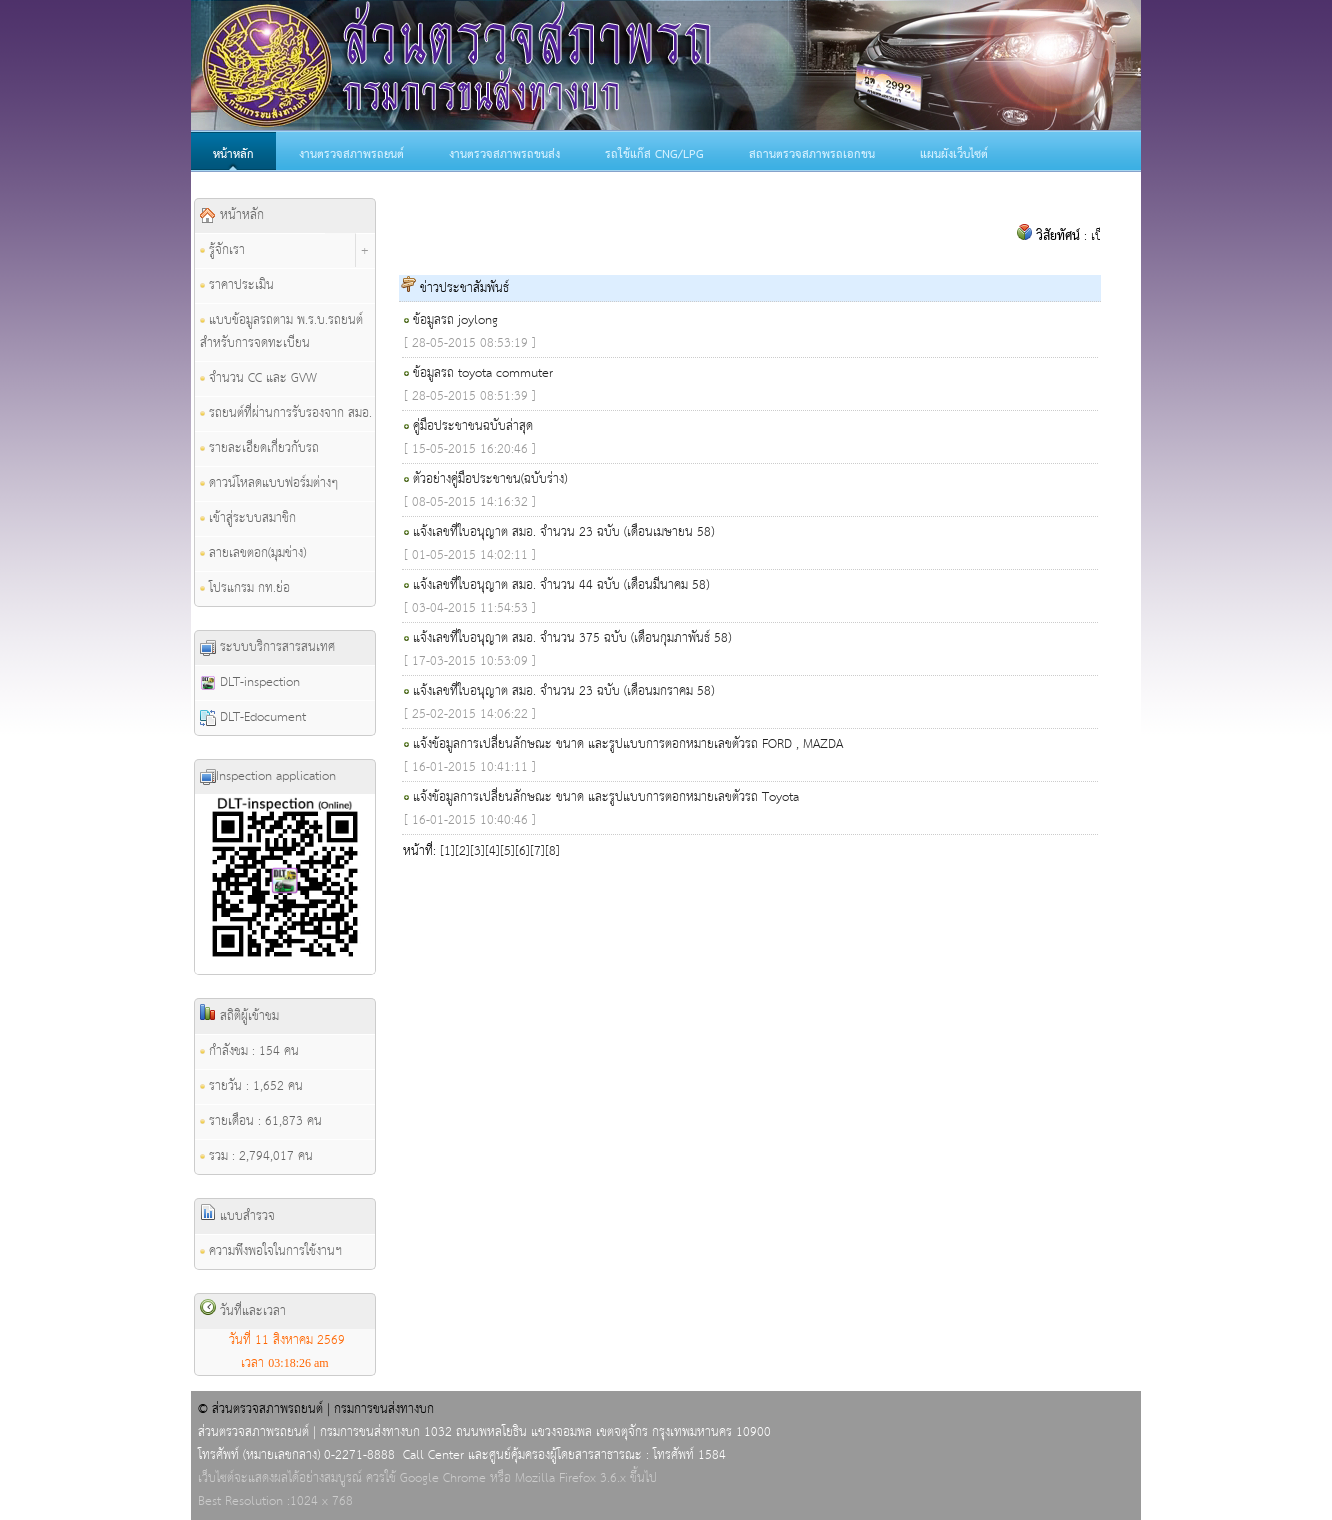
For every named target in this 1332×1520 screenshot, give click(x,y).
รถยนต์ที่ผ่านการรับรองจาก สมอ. (286, 413)
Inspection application (268, 776)
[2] (462, 851)
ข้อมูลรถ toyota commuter (483, 373)
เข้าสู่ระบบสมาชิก (248, 518)
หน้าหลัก (233, 155)
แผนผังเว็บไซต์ (954, 155)
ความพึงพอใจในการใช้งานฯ (271, 1251)
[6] (522, 851)
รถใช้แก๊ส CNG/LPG (654, 155)
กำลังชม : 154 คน (249, 1051)
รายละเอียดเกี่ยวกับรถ (259, 448)
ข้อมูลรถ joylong (455, 320)
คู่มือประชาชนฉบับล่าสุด (473, 426)
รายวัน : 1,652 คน (251, 1086)
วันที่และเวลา (243, 1311)
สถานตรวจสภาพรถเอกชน (812, 155)
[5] (507, 851)
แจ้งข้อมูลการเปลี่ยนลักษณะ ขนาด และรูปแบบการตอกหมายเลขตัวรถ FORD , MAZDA (628, 744)
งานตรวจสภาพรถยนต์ (351, 155)
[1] (447, 851)
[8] (552, 851)
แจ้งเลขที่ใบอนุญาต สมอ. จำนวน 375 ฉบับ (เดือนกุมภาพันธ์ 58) (572, 638)
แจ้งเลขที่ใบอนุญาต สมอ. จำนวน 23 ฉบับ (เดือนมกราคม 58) (563, 691)
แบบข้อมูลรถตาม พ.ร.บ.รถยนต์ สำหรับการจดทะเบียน (281, 332)
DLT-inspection (250, 682)
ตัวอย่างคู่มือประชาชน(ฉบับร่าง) (490, 479)
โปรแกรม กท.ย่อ (245, 588)
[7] (537, 851)
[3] (477, 851)
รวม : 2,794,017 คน (256, 1156)
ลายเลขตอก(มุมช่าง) (253, 553)
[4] (492, 851)
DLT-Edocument (253, 717)
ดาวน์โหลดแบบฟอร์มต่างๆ (269, 483)
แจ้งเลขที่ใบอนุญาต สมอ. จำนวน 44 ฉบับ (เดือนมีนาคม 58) (561, 585)
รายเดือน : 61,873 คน (261, 1121)
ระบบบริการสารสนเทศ (267, 647)
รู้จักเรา (222, 250)
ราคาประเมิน (237, 285)
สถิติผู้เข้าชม (239, 1016)
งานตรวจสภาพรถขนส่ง (504, 155)
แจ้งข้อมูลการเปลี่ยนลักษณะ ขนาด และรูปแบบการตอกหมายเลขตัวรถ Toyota (606, 797)
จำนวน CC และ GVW (258, 378)
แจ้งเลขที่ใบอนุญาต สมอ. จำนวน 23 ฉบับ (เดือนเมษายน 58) (563, 532)
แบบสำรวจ (237, 1216)
